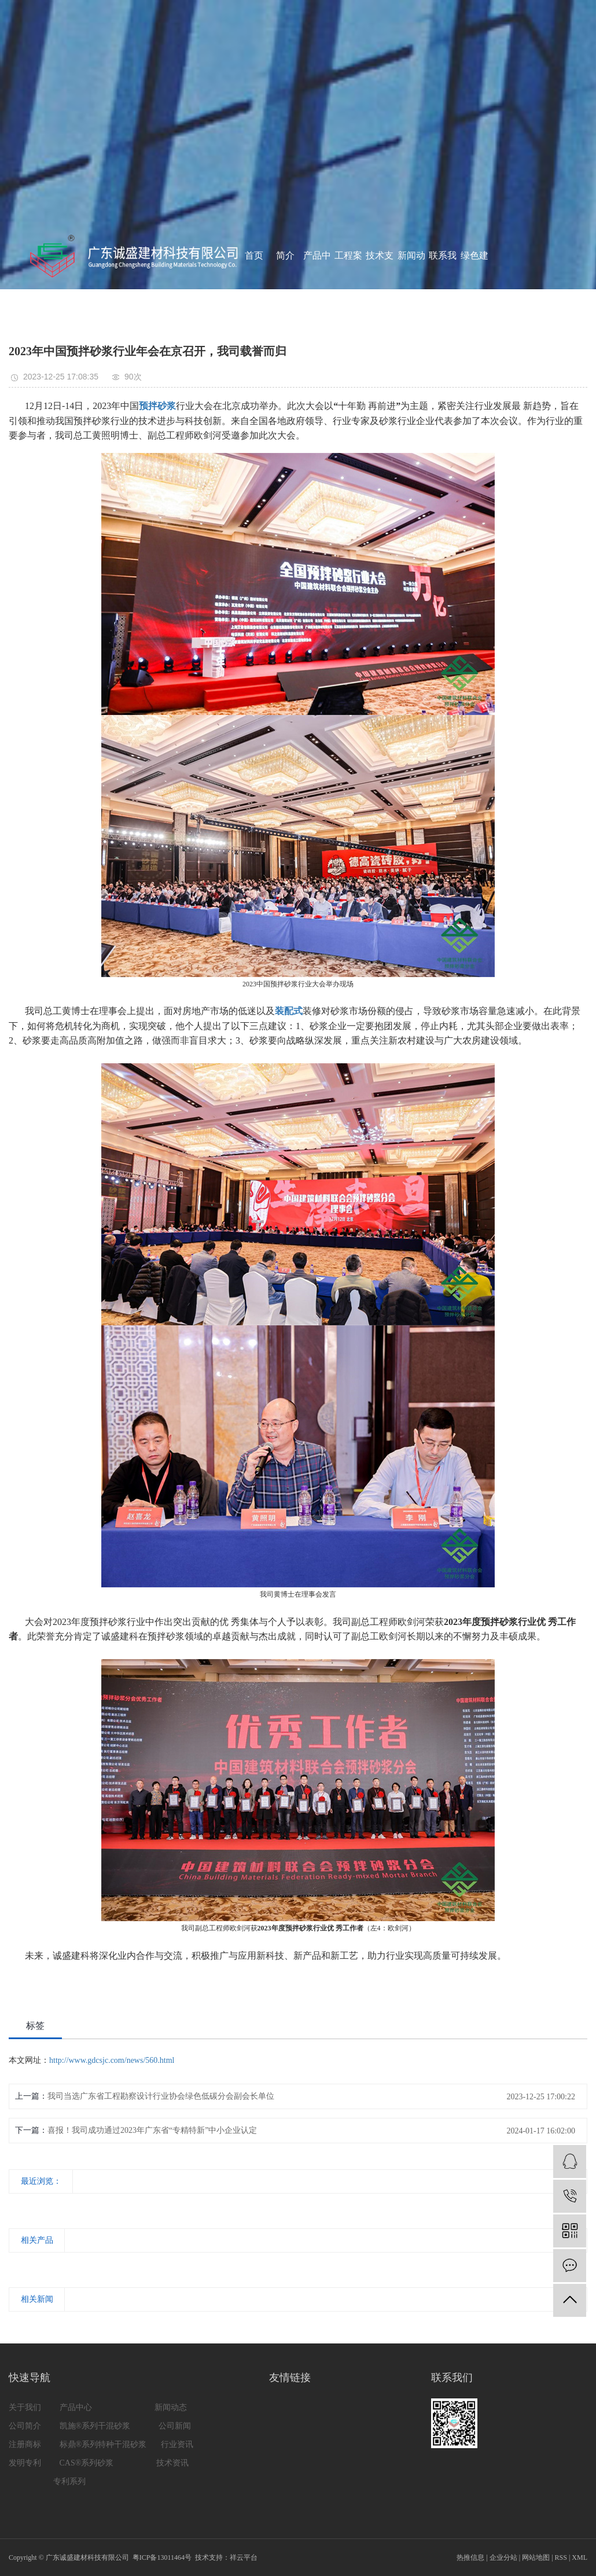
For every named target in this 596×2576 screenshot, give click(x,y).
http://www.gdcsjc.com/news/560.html (111, 2060)
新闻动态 (411, 288)
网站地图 (536, 2557)
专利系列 (69, 2481)
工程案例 (348, 288)
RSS (561, 2557)
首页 (254, 255)
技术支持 (379, 288)
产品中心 (317, 288)
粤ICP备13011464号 (162, 2557)
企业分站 (503, 2557)
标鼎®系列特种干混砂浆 (103, 2444)
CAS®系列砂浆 (88, 2463)
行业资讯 (177, 2444)
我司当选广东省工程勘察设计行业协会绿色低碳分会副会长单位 (160, 2096)
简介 (285, 255)
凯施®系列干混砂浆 (95, 2426)
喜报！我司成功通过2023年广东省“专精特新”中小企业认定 (152, 2130)
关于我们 (25, 2407)
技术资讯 (172, 2463)
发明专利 (26, 2463)
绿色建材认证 (474, 288)
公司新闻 (176, 2426)
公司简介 (26, 2426)
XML (579, 2557)
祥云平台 (243, 2557)
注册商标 (25, 2444)
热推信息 (470, 2557)
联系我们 (443, 288)
